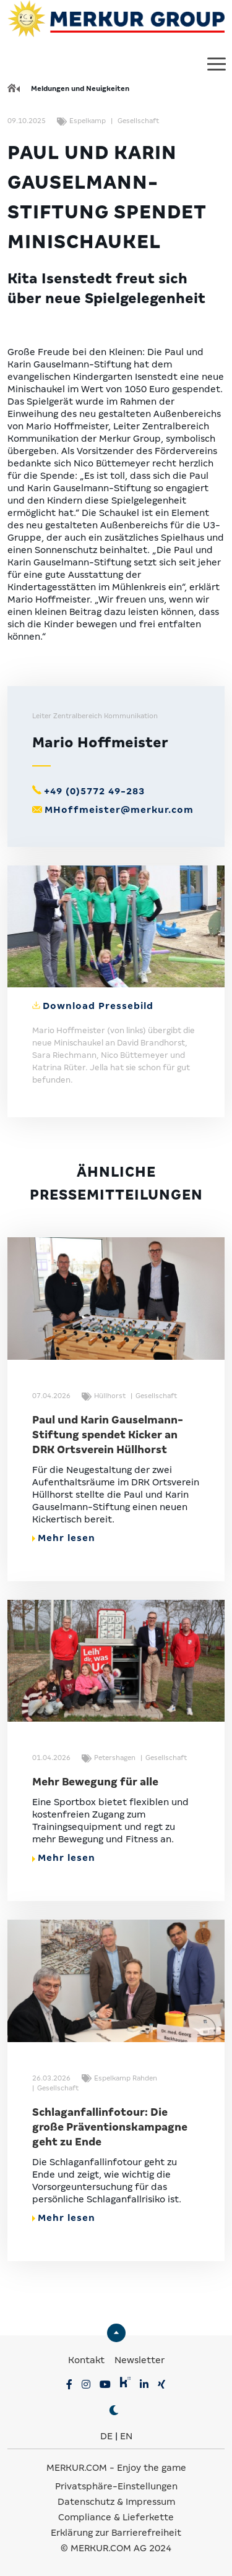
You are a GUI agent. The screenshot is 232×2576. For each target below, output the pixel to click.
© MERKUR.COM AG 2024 (116, 2548)
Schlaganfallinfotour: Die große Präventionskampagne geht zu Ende (109, 2127)
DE (106, 2436)
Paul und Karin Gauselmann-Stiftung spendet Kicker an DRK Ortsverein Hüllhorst (107, 1435)
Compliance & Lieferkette (116, 2517)
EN (126, 2436)
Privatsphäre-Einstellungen (116, 2486)
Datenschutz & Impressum (116, 2502)
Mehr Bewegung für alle (95, 1782)
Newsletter (139, 2360)
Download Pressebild (98, 1006)
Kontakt (87, 2360)
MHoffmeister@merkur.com (119, 810)
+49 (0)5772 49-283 (94, 791)
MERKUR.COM (76, 2468)
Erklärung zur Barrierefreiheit (116, 2533)
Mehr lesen (63, 1538)
